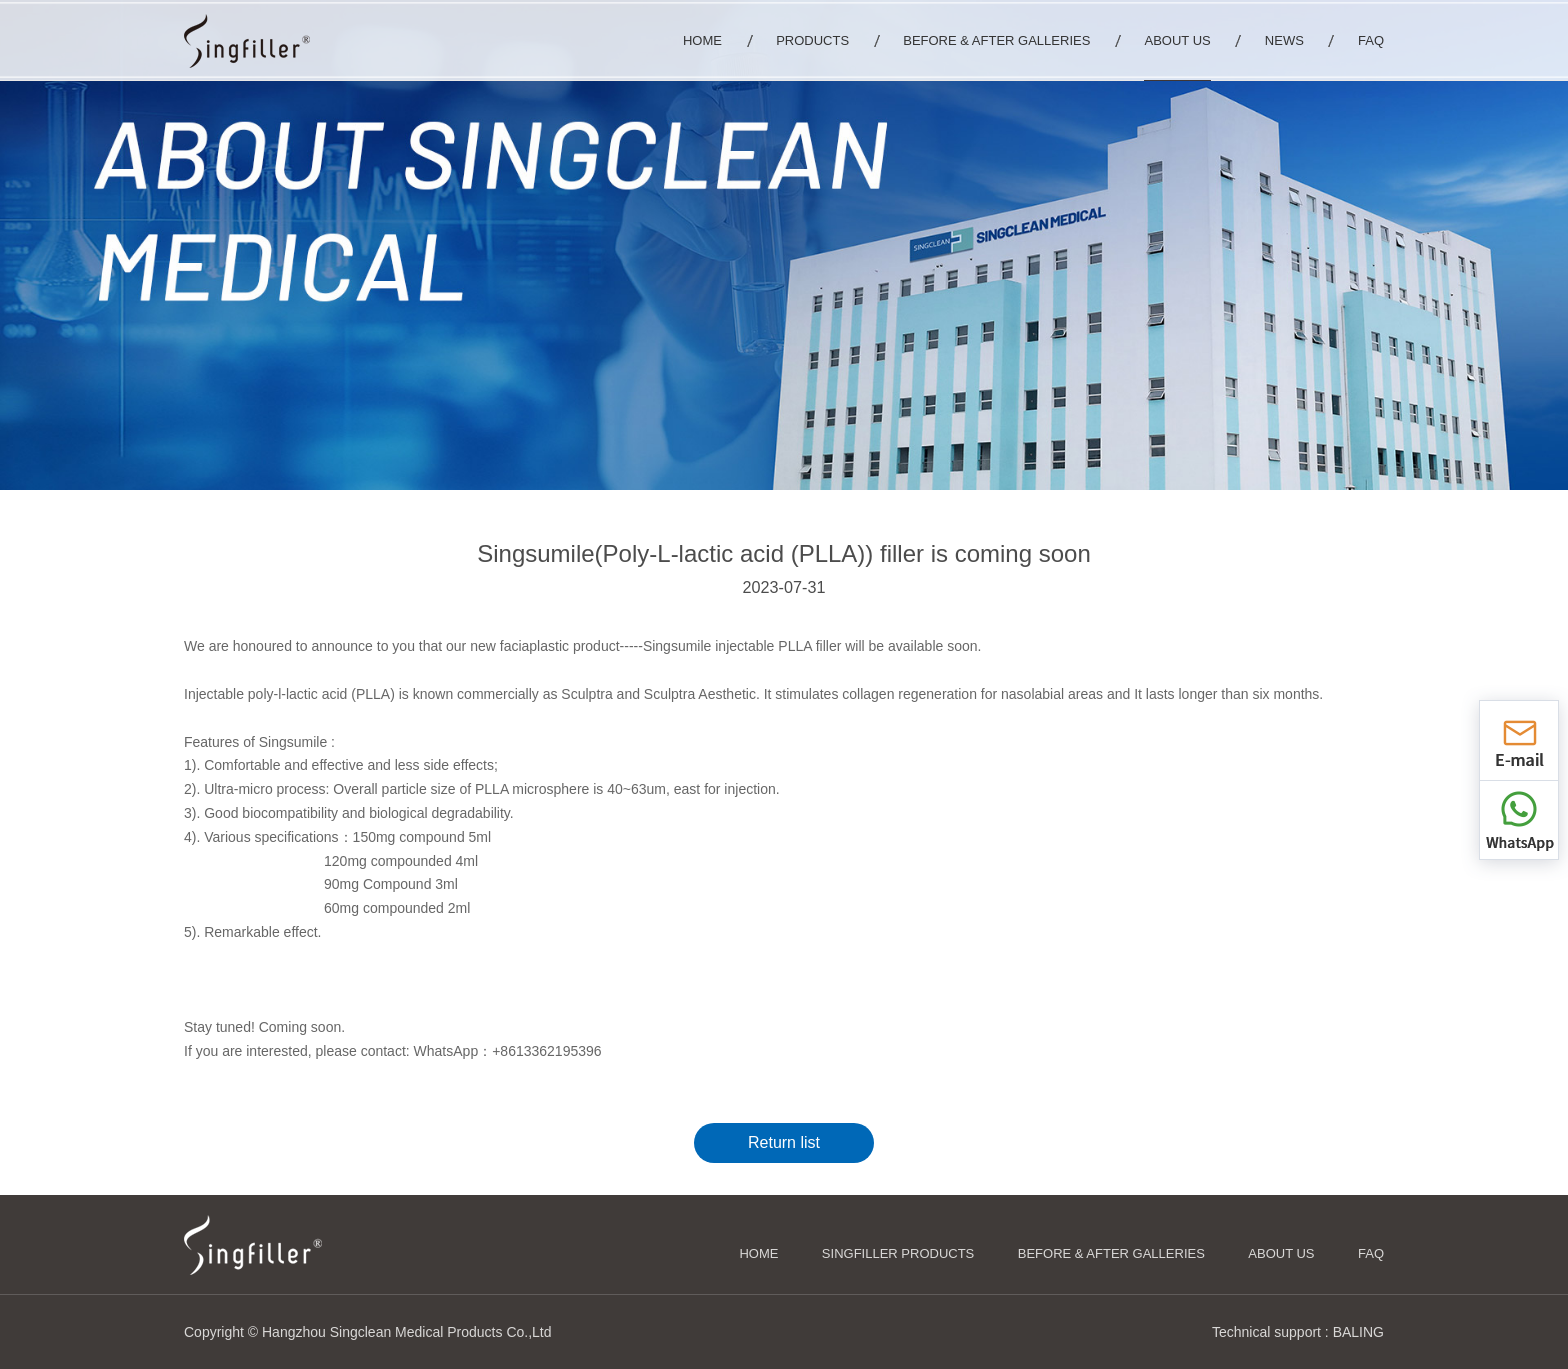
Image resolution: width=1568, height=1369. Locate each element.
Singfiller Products (898, 1253)
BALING (1358, 1332)
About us (1281, 1253)
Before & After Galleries (1111, 1253)
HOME (758, 1253)
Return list (784, 1142)
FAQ (1371, 1253)
